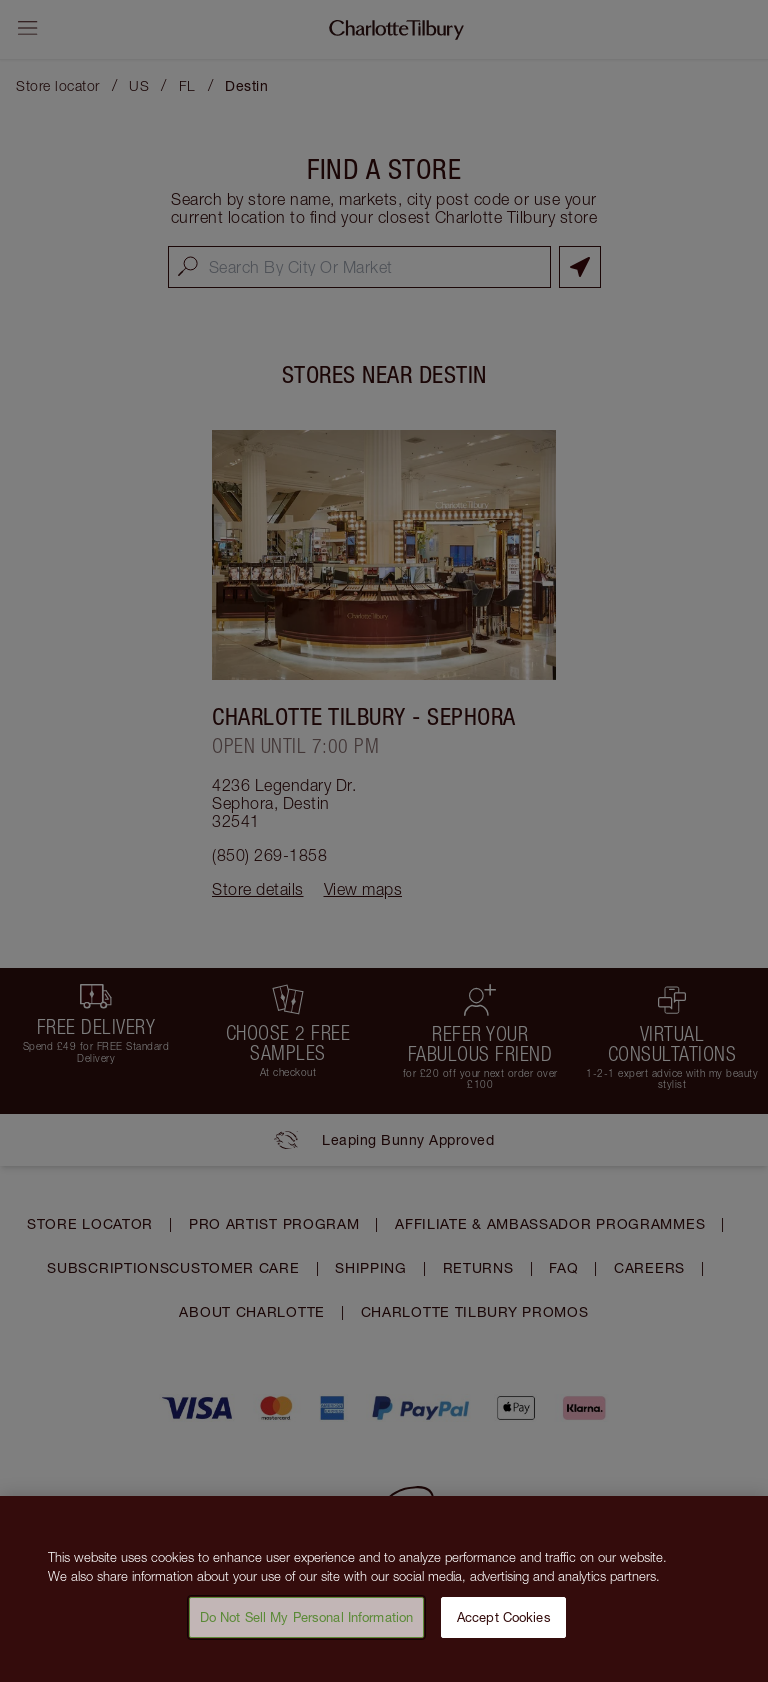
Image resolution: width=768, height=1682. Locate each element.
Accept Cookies (504, 1625)
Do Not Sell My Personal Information (307, 1625)
